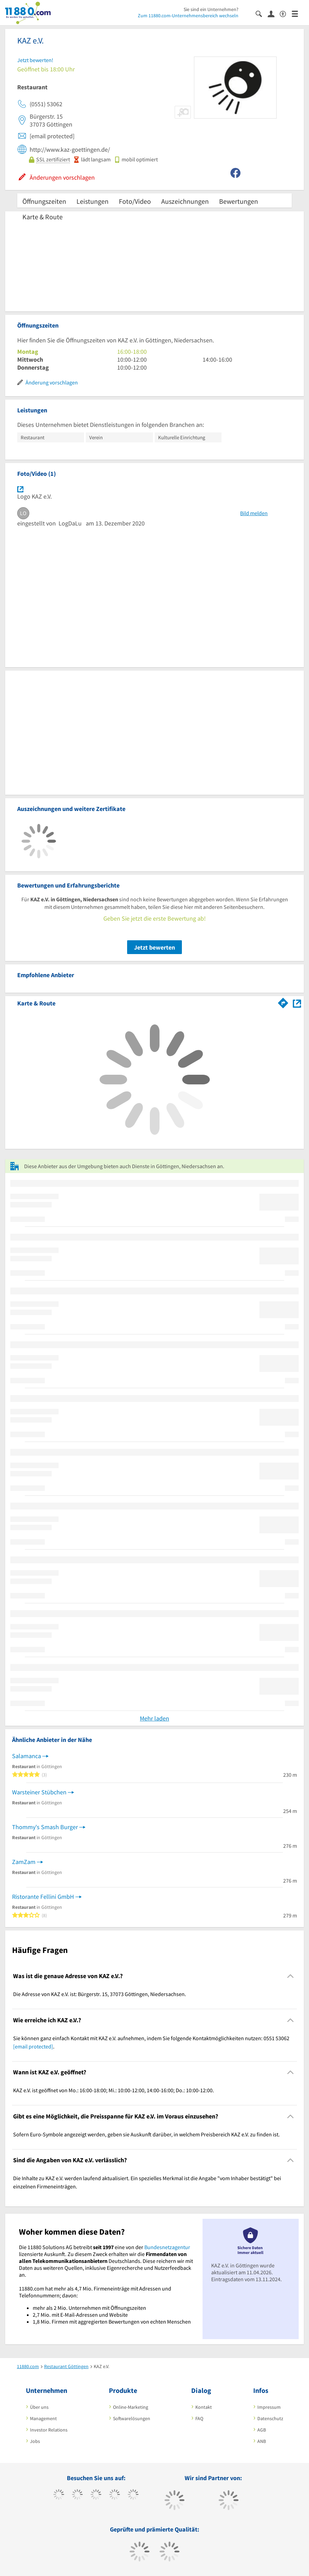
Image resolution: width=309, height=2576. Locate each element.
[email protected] (33, 2046)
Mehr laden (154, 1718)
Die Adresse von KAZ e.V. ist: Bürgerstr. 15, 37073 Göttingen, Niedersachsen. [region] (99, 1994)
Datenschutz (270, 2418)
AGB (261, 2430)
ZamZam (23, 1862)
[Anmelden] (274, 13)
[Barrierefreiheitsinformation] (286, 13)
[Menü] (298, 13)
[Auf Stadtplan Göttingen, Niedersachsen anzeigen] (297, 1003)
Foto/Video (135, 201)
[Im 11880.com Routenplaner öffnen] (283, 1002)
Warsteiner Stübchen (39, 1792)
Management (43, 2418)
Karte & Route (42, 216)
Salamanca (26, 1756)
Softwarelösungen (131, 2418)
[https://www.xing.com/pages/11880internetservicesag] (114, 2495)
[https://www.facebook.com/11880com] (58, 2495)
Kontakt (203, 2407)
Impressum (269, 2407)
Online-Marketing (130, 2407)
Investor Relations (49, 2430)
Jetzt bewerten (154, 947)
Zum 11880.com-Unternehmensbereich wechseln (188, 15)
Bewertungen (238, 201)
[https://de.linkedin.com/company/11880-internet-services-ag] (133, 2495)
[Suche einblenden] (262, 13)
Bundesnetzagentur (167, 2247)
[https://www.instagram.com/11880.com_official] (96, 2495)
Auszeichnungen (185, 201)
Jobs (35, 2441)
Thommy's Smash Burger (45, 1827)
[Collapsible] (290, 1976)
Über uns (39, 2407)
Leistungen (92, 201)
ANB (261, 2441)
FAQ (199, 2418)
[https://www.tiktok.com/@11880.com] (77, 2495)
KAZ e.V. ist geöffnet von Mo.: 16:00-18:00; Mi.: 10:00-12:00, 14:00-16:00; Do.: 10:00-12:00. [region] (113, 2090)
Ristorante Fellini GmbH (43, 1897)
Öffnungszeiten (44, 201)
